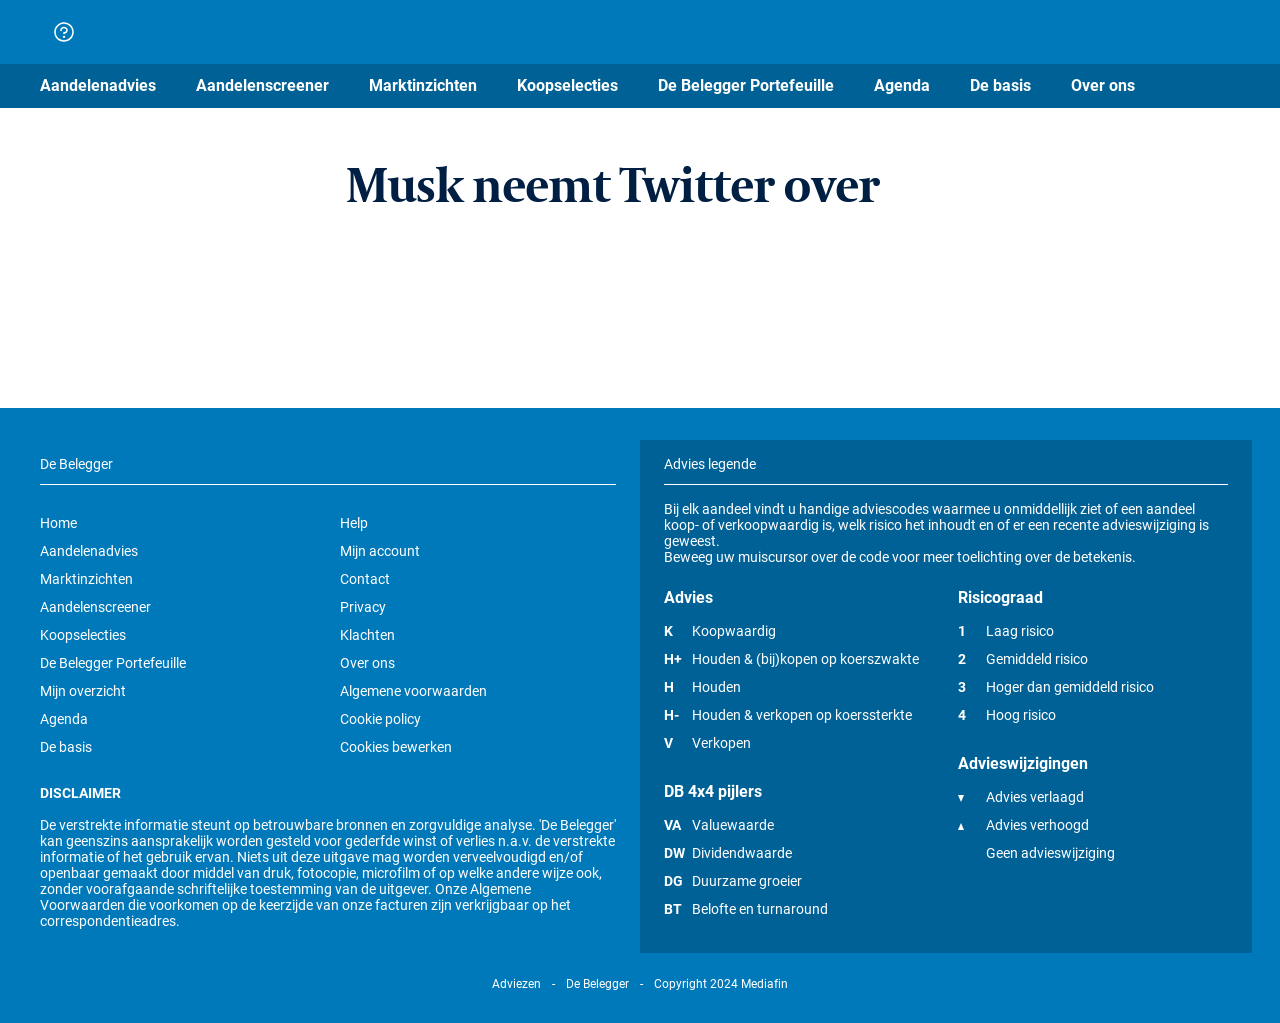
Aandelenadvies (89, 551)
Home (58, 523)
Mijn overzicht (83, 691)
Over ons (367, 663)
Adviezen (516, 984)
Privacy (363, 607)
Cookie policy (380, 719)
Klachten (367, 635)
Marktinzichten (86, 579)
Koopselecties (83, 635)
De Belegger (597, 984)
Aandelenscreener (95, 607)
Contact (365, 579)
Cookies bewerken (396, 747)
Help (354, 523)
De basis (66, 747)
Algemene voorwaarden (413, 691)
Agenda (64, 719)
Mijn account (380, 551)
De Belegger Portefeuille (113, 663)
